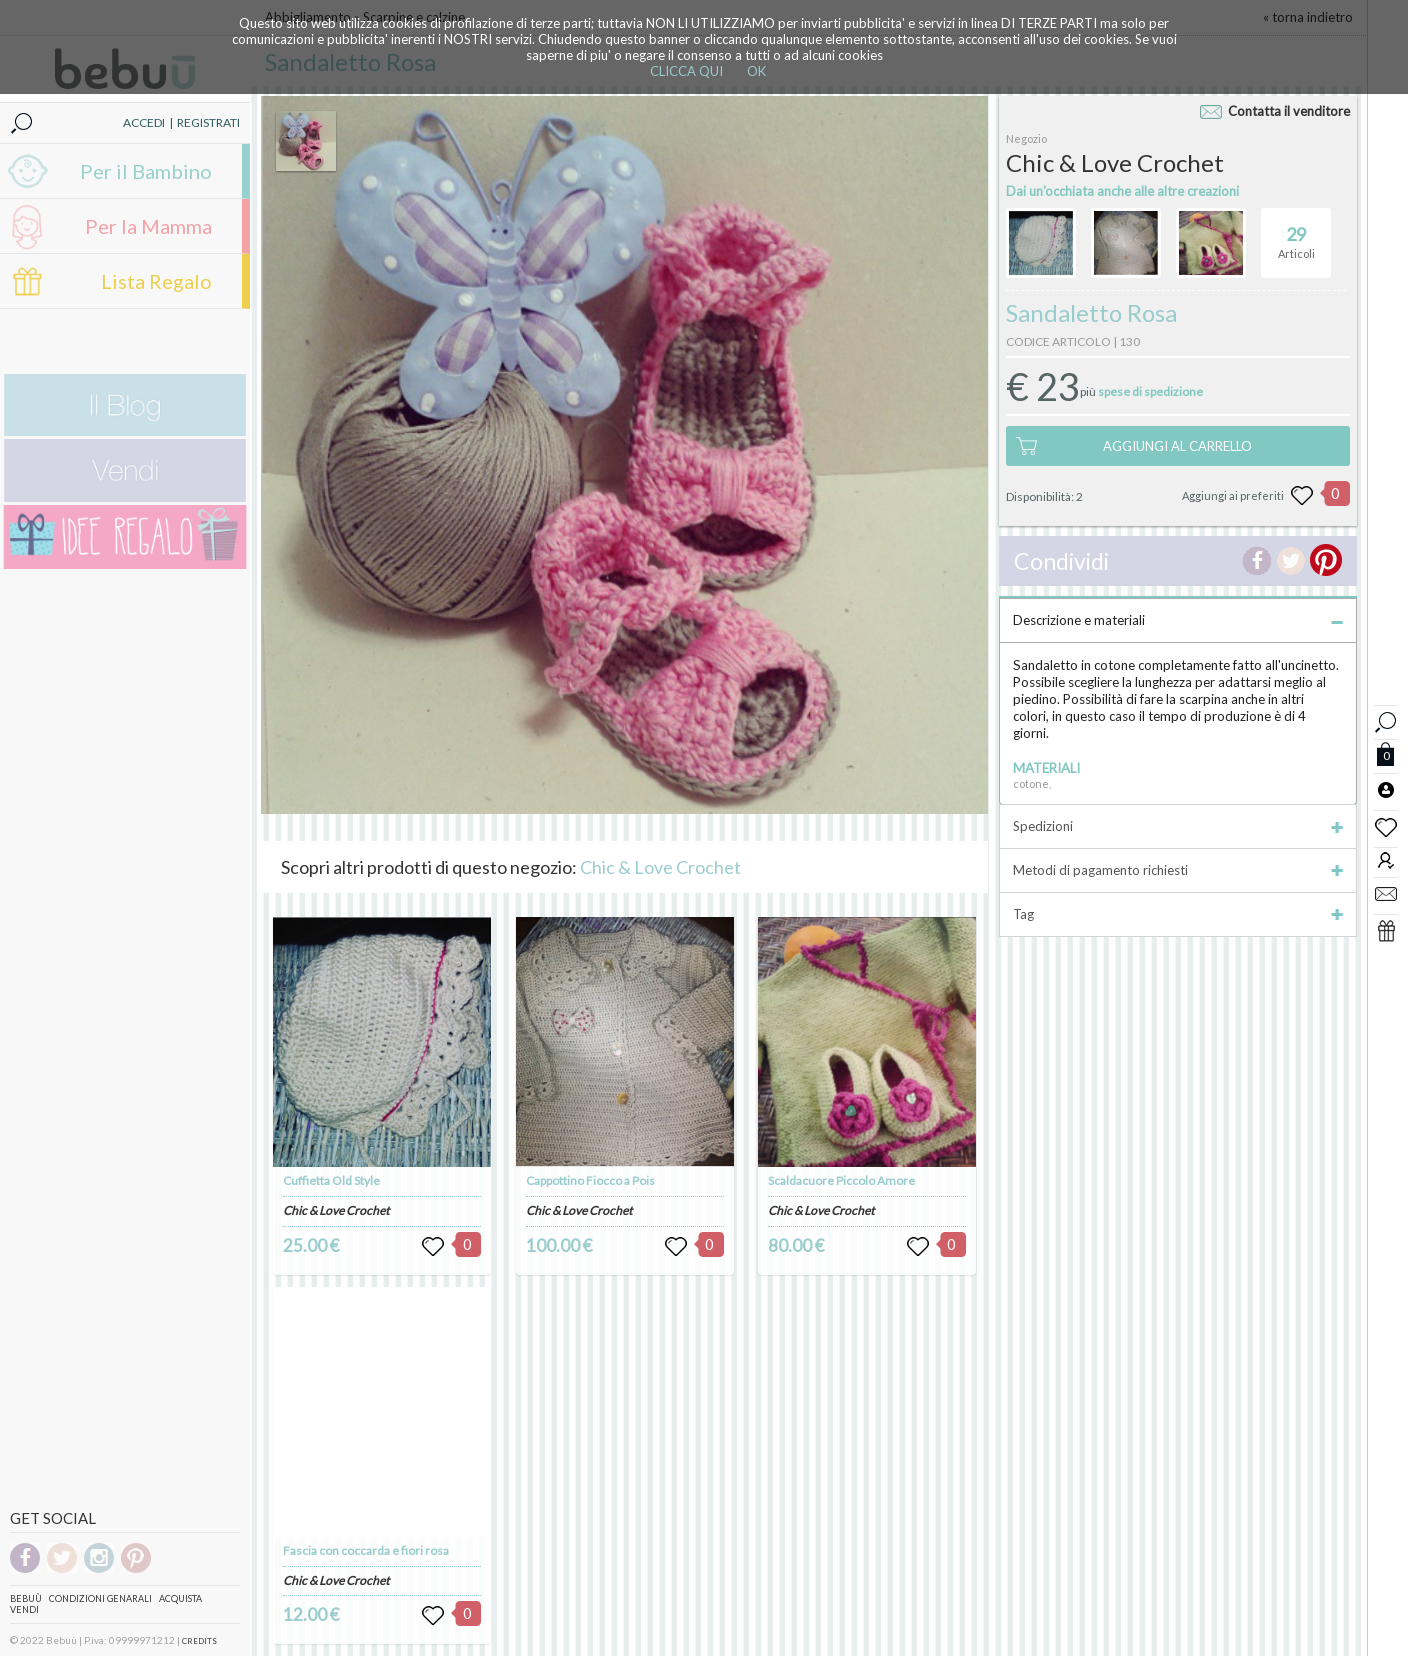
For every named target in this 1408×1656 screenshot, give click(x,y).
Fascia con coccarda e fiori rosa (366, 1550)
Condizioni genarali (100, 1598)
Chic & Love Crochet (660, 867)
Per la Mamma (148, 226)
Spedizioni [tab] (1178, 826)
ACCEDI (144, 122)
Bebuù (26, 1598)
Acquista (180, 1598)
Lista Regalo (156, 281)
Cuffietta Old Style (331, 1180)
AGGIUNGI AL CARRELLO (1177, 446)
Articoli (1296, 234)
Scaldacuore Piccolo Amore (841, 1180)
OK (756, 71)
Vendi (24, 1609)
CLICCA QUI (686, 71)
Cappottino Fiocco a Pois (590, 1180)
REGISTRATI (208, 122)
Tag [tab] (1178, 914)
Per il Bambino (146, 171)
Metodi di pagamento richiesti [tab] (1178, 870)
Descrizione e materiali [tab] (1178, 620)
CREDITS (199, 1641)
